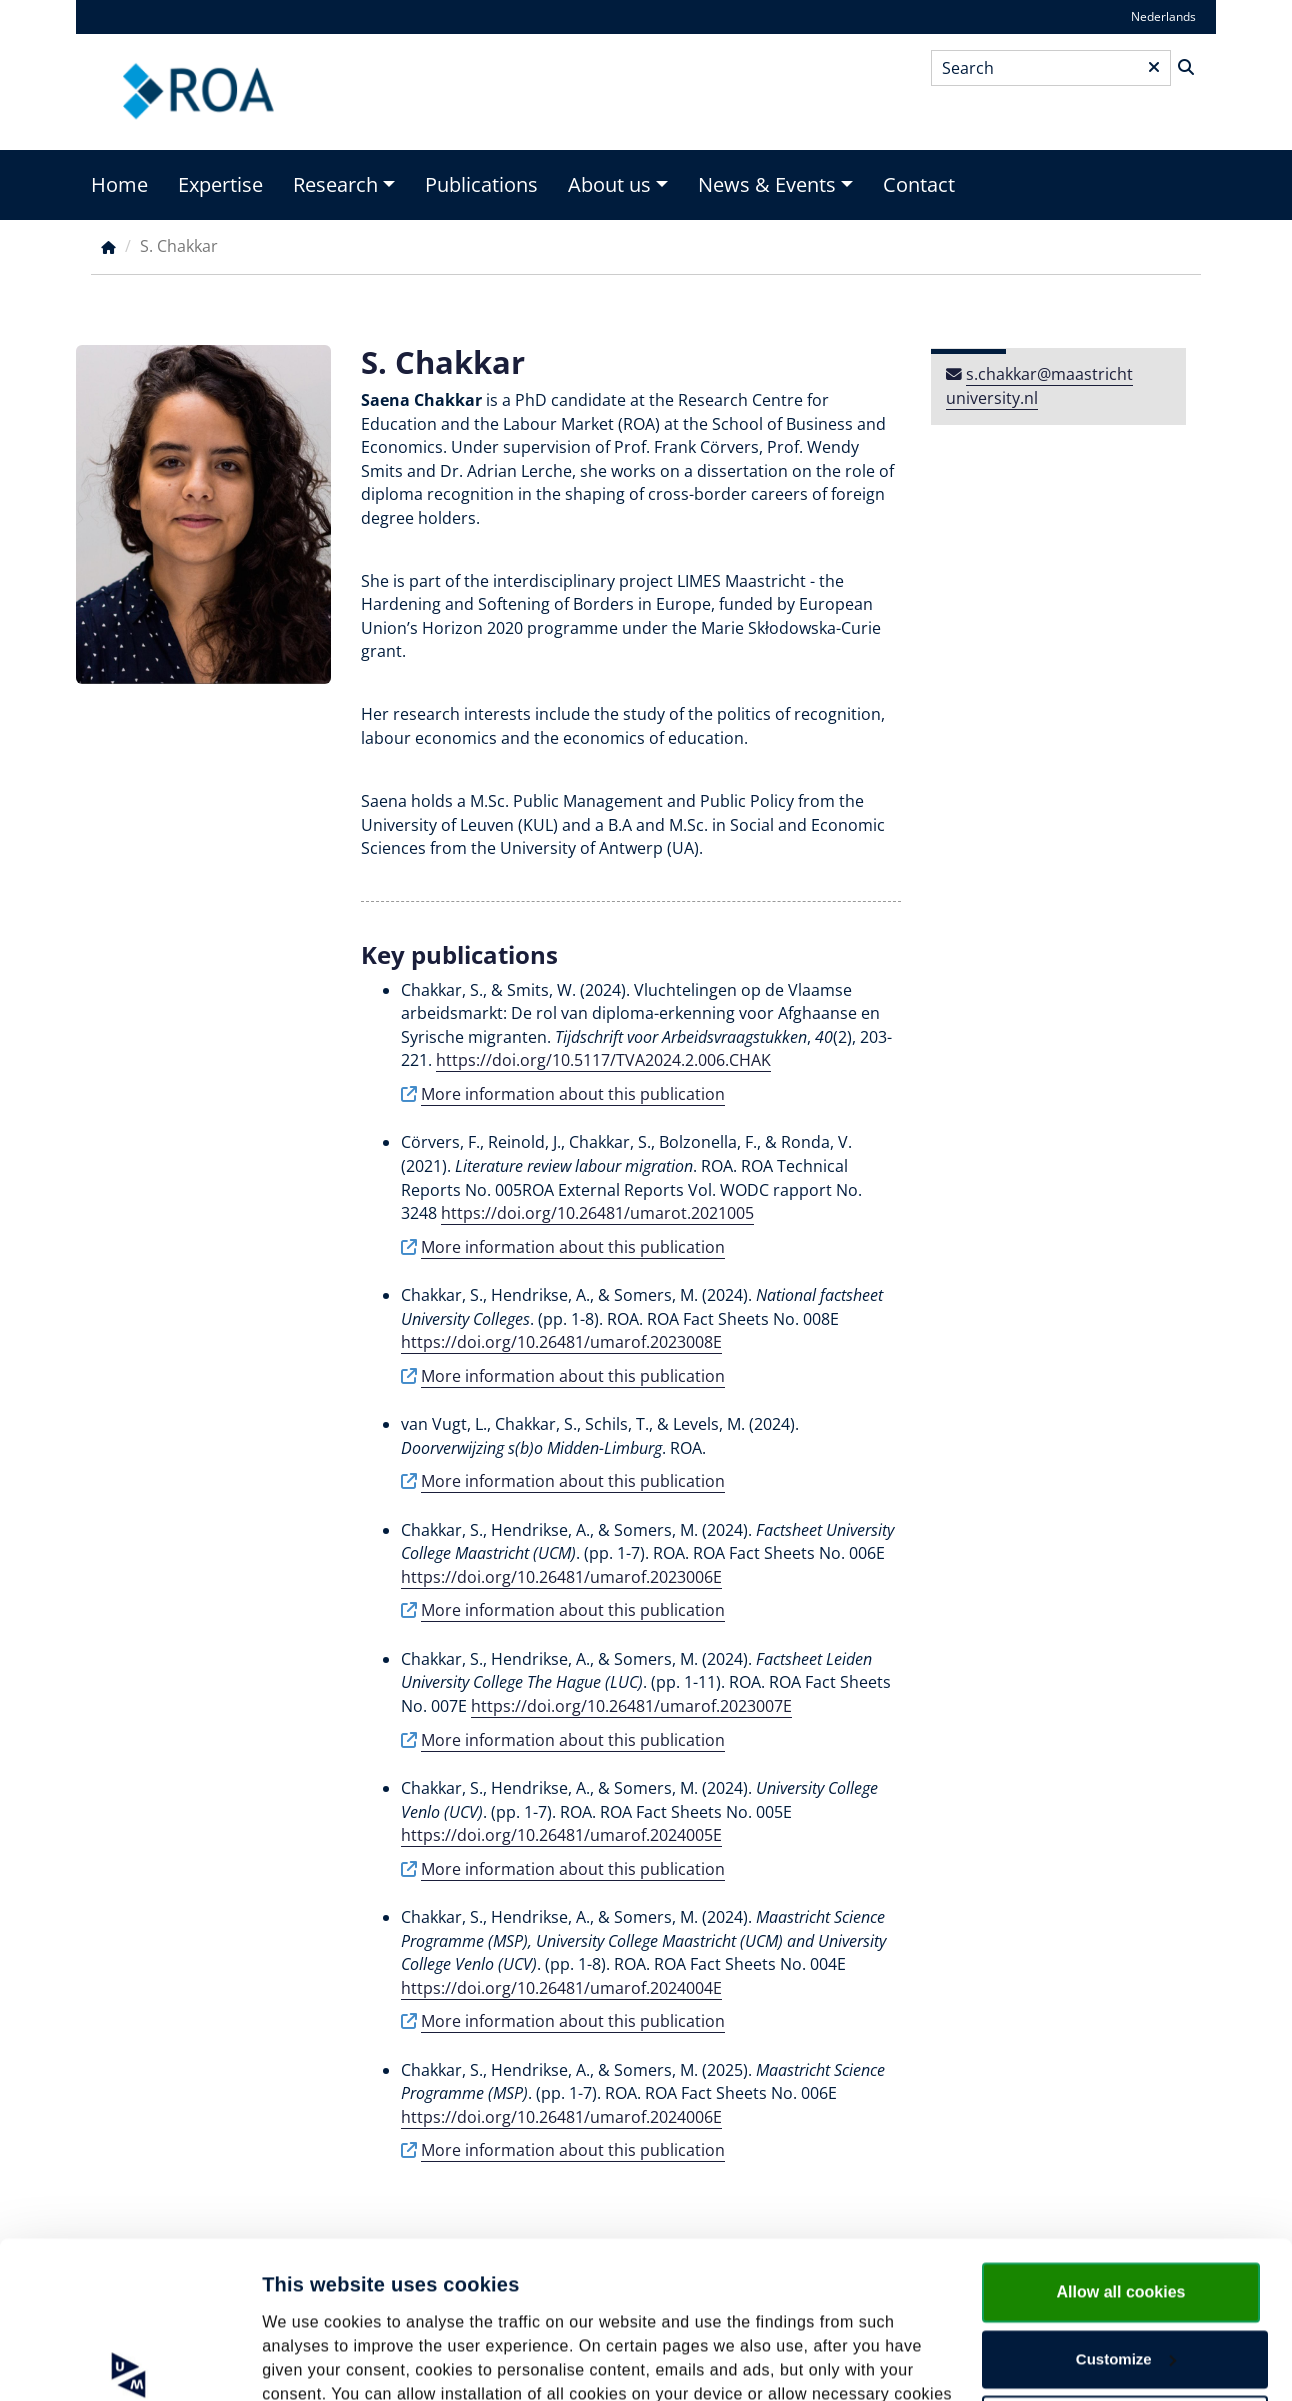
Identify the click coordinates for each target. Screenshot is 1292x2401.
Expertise (220, 184)
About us (609, 184)
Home (119, 184)
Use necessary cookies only (1125, 2312)
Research (335, 184)
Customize (1126, 2247)
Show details (308, 2361)
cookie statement (438, 2306)
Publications (481, 184)
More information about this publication (573, 1094)
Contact (919, 184)
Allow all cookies (1121, 2180)
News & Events (767, 184)
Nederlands (1163, 16)
